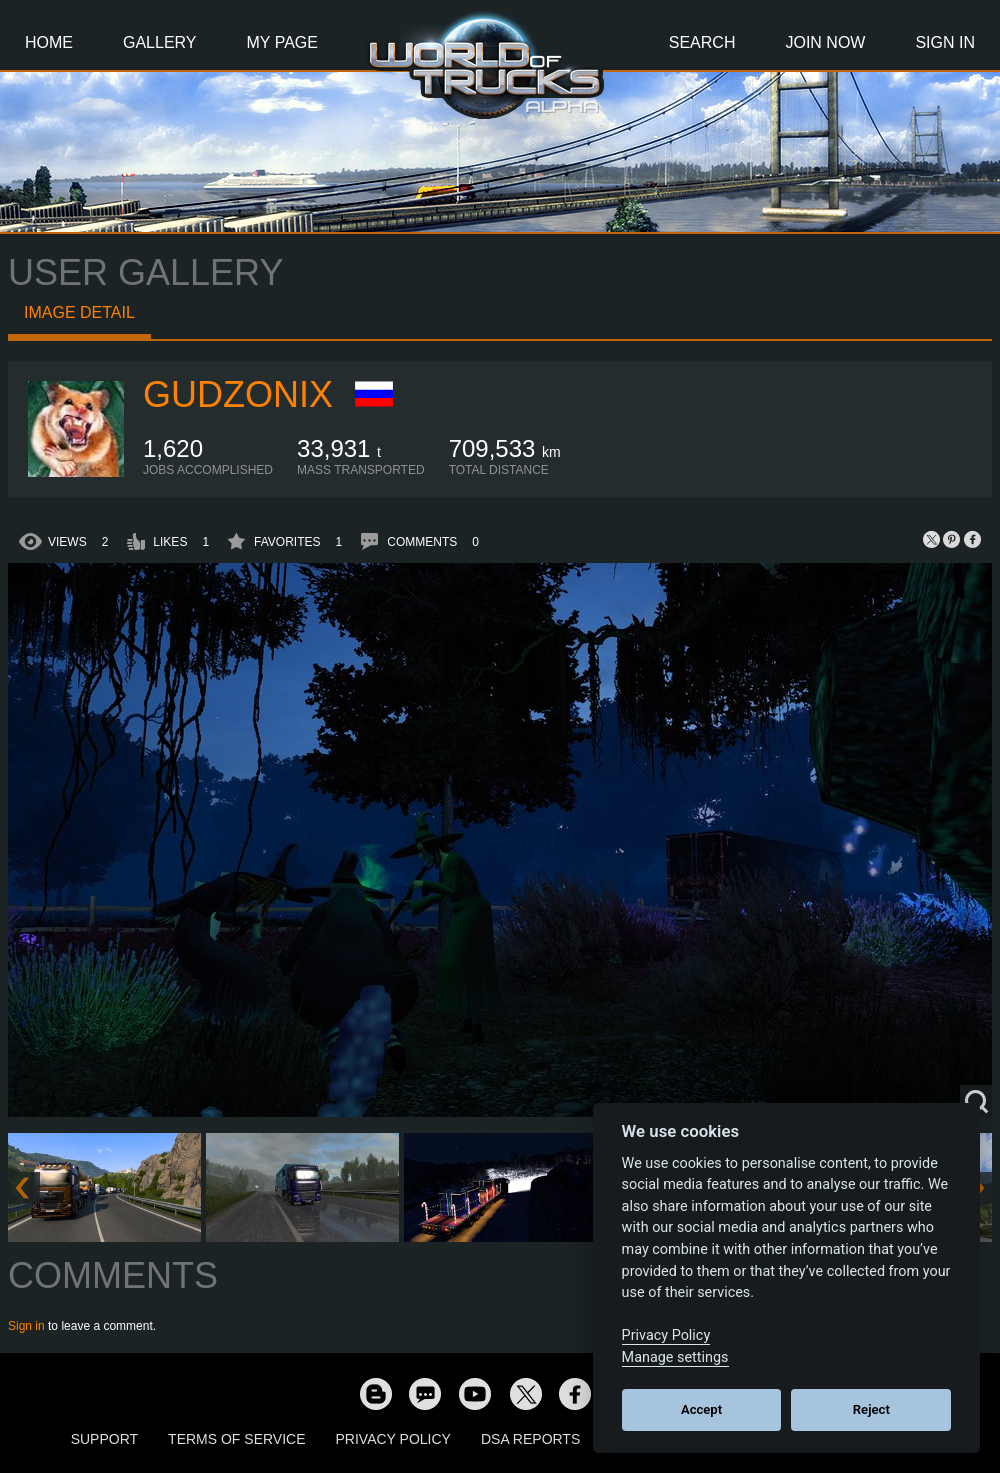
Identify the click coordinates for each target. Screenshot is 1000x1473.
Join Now (825, 42)
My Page (282, 42)
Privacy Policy (393, 1439)
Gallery (160, 42)
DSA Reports (530, 1439)
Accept (701, 1409)
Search (702, 42)
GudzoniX (238, 394)
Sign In (945, 42)
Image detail (79, 312)
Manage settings (675, 1357)
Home (49, 42)
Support (104, 1439)
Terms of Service (236, 1439)
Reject (871, 1409)
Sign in (26, 1326)
